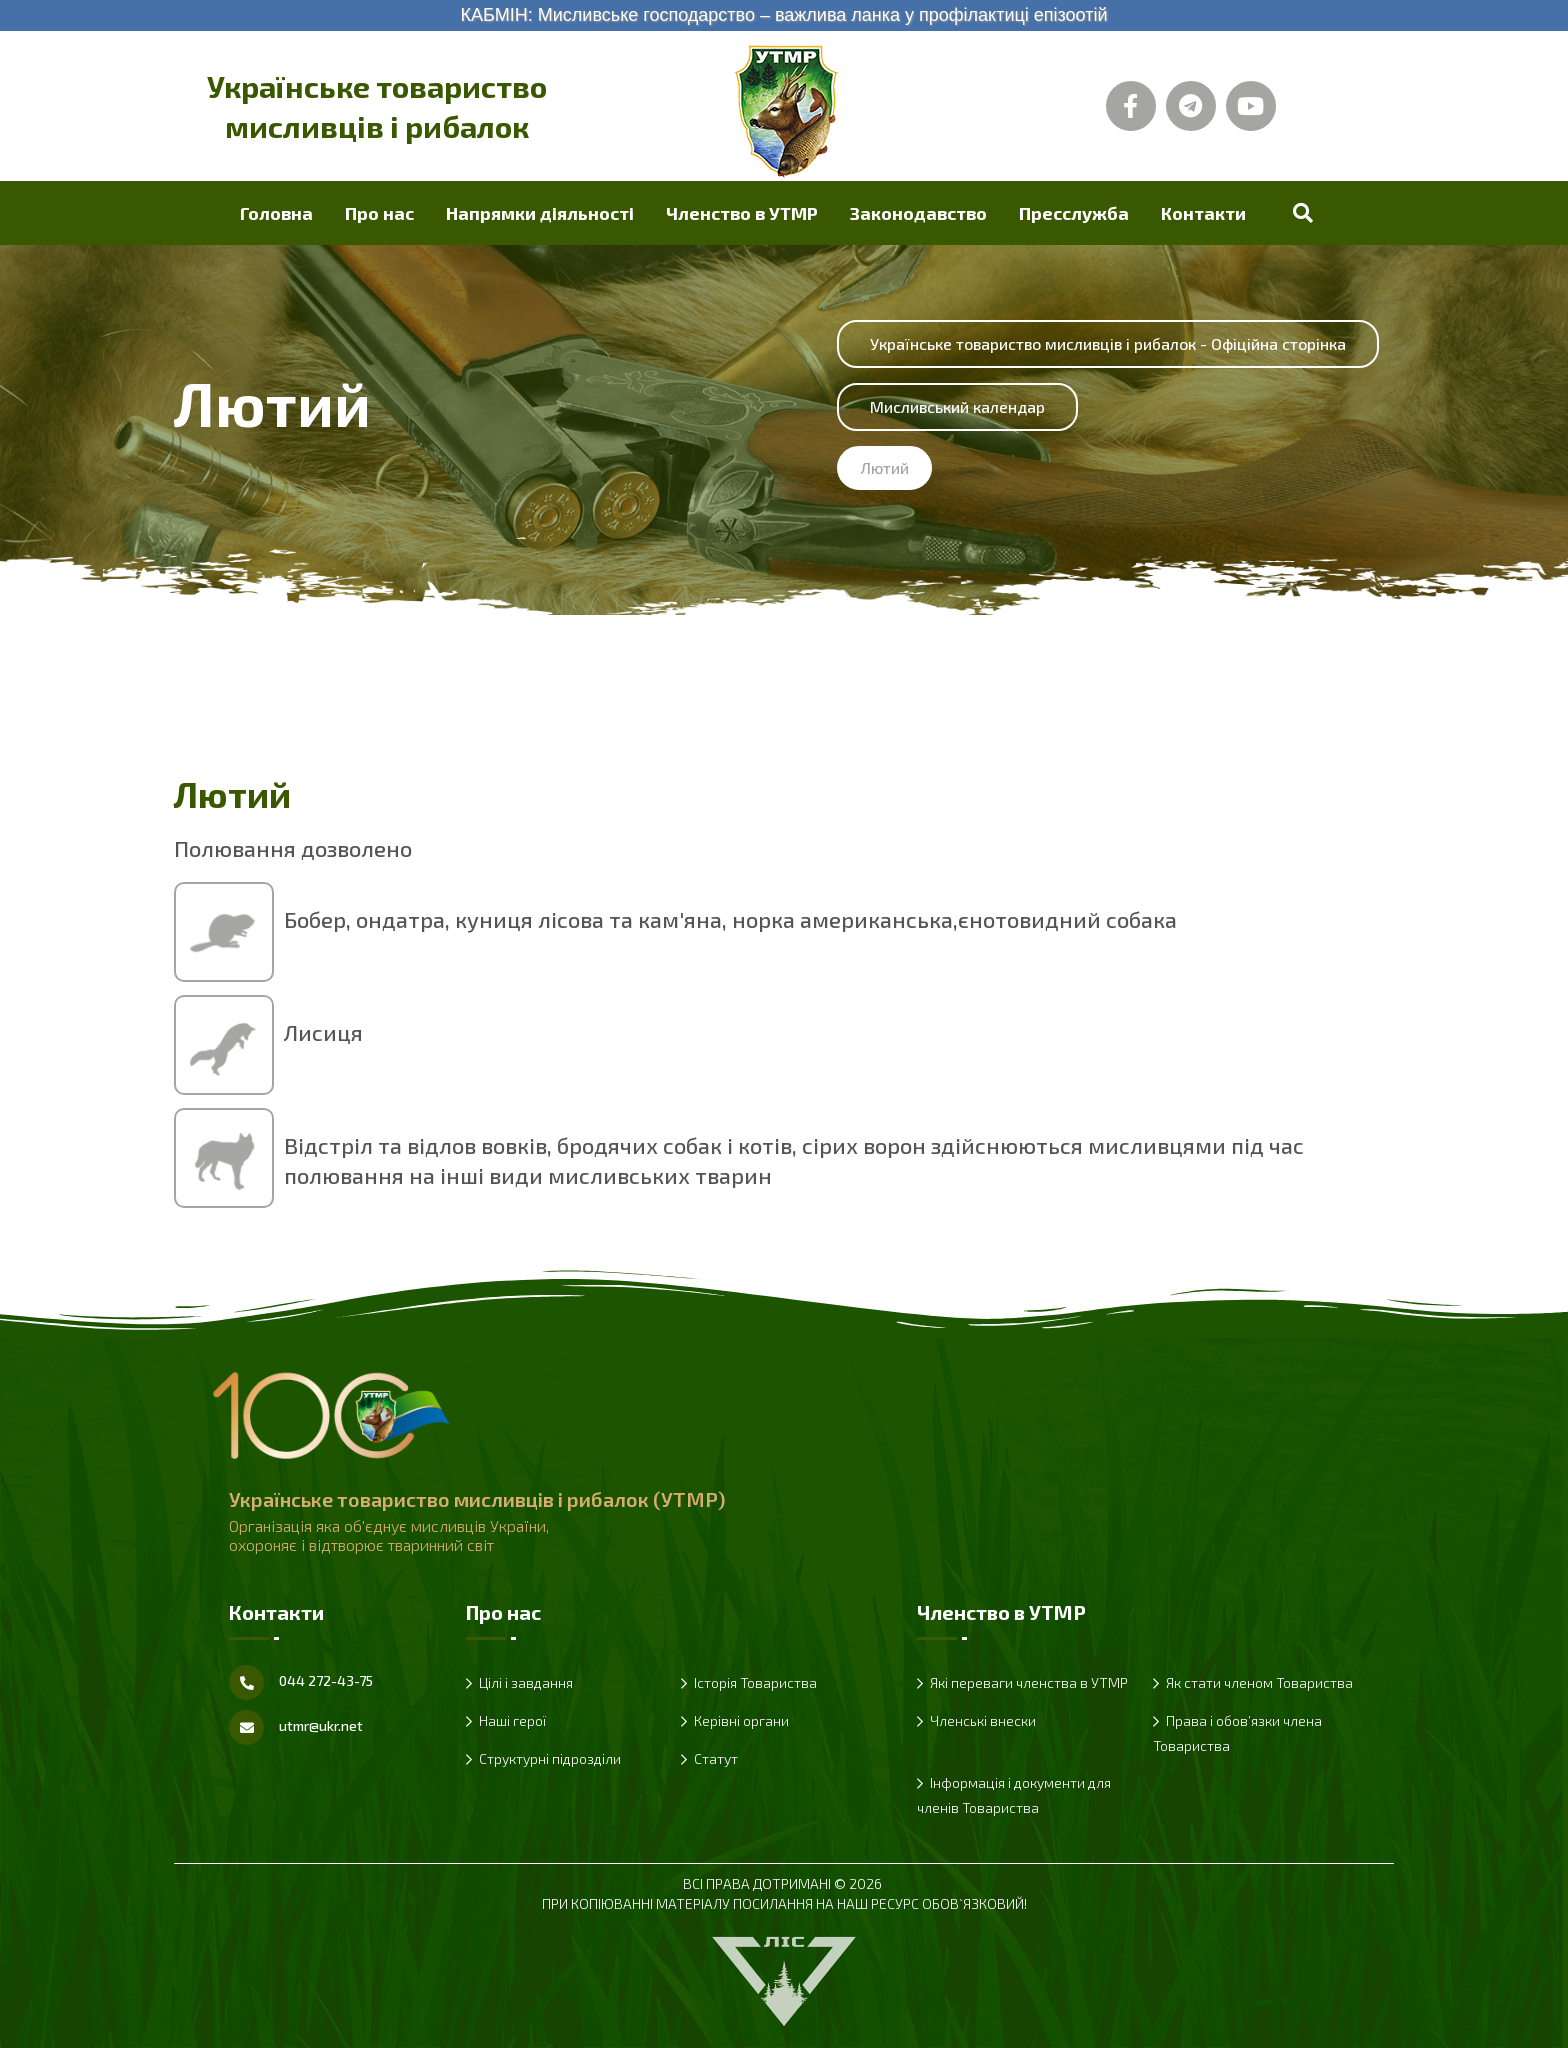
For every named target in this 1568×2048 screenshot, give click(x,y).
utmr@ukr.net (321, 1725)
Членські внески (983, 1720)
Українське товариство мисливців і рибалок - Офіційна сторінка (1108, 343)
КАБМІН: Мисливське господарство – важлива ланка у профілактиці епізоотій (783, 15)
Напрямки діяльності (540, 213)
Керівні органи (741, 1720)
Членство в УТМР (742, 213)
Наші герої (512, 1720)
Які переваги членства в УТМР (1029, 1682)
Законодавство (918, 213)
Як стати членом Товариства (1259, 1682)
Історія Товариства (755, 1682)
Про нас (379, 213)
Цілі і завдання (526, 1682)
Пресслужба (1074, 213)
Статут (716, 1758)
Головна (276, 213)
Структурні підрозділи (550, 1758)
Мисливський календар (957, 406)
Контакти (1203, 213)
